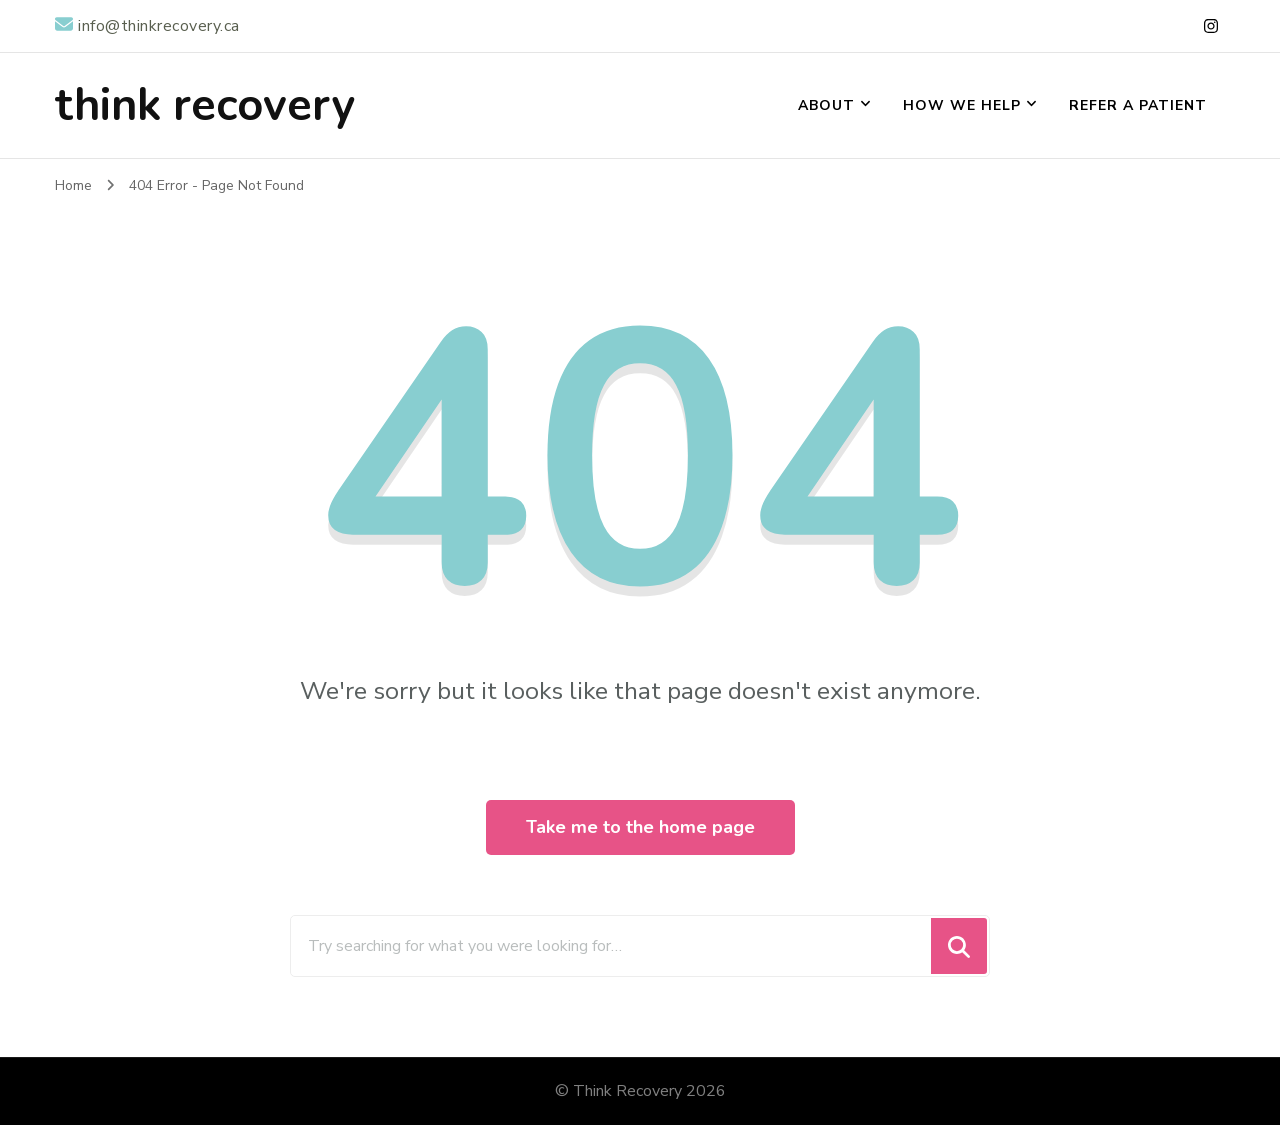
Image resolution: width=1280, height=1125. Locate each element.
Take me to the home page (640, 827)
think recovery (205, 105)
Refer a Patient (1138, 105)
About (826, 105)
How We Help (962, 105)
